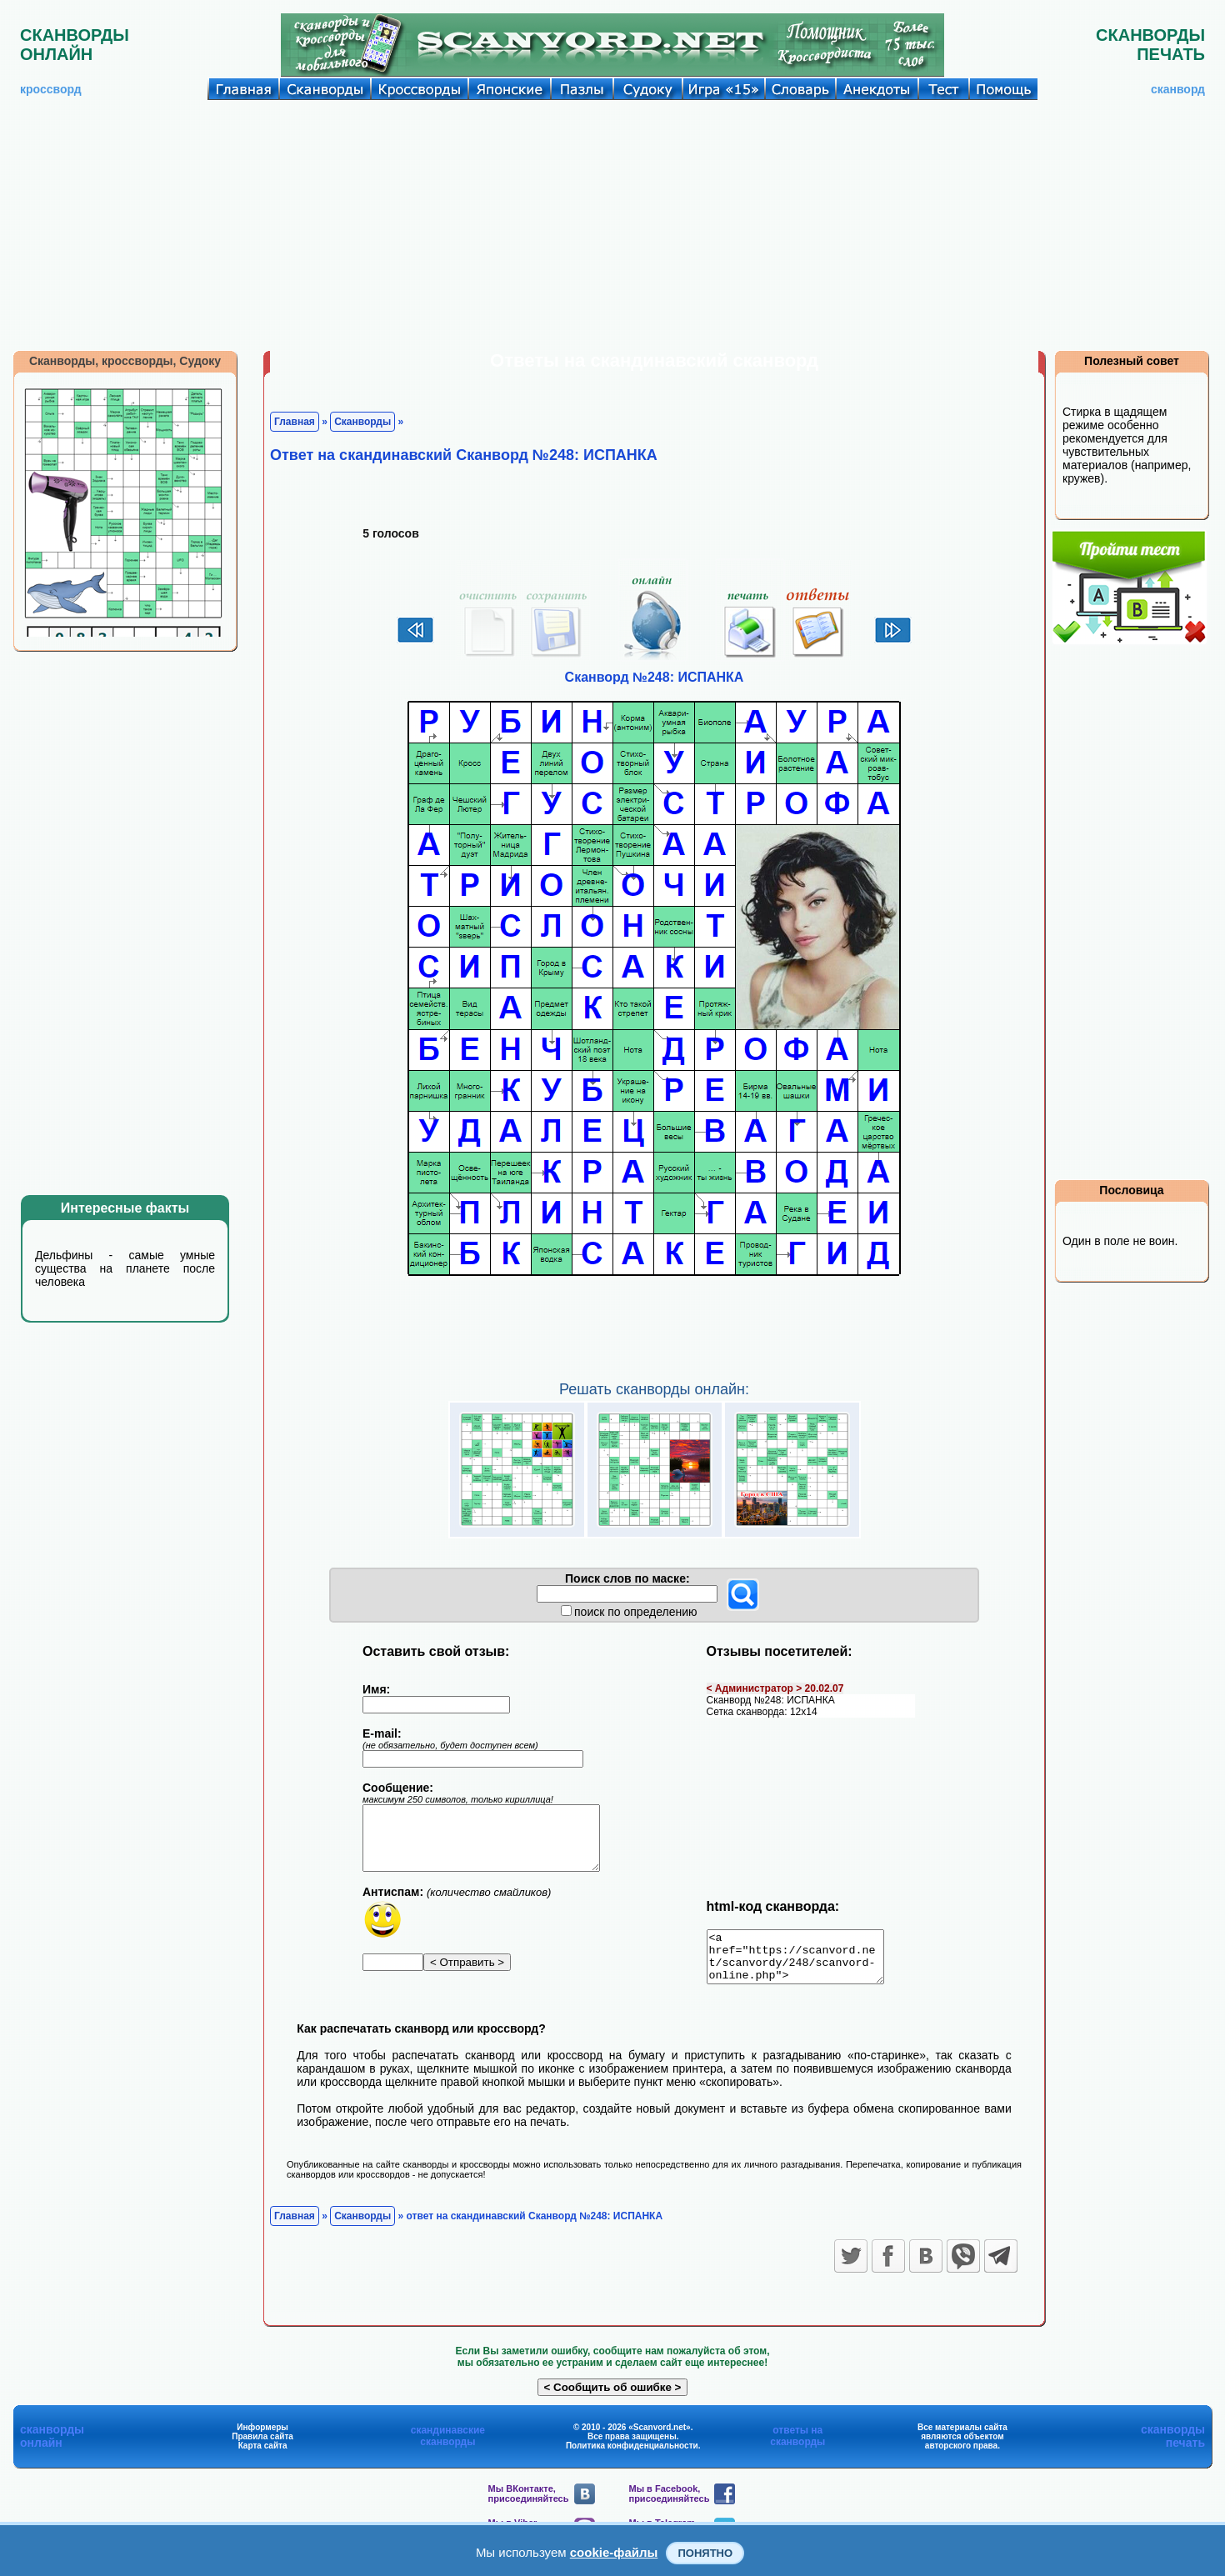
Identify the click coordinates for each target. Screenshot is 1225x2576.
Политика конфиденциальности (632, 2455)
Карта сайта (263, 2455)
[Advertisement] (612, 225)
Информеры (262, 2437)
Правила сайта (262, 2446)
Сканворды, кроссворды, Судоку (125, 361)
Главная (294, 422)
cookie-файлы (614, 2552)
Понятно (705, 2553)
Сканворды (362, 422)
